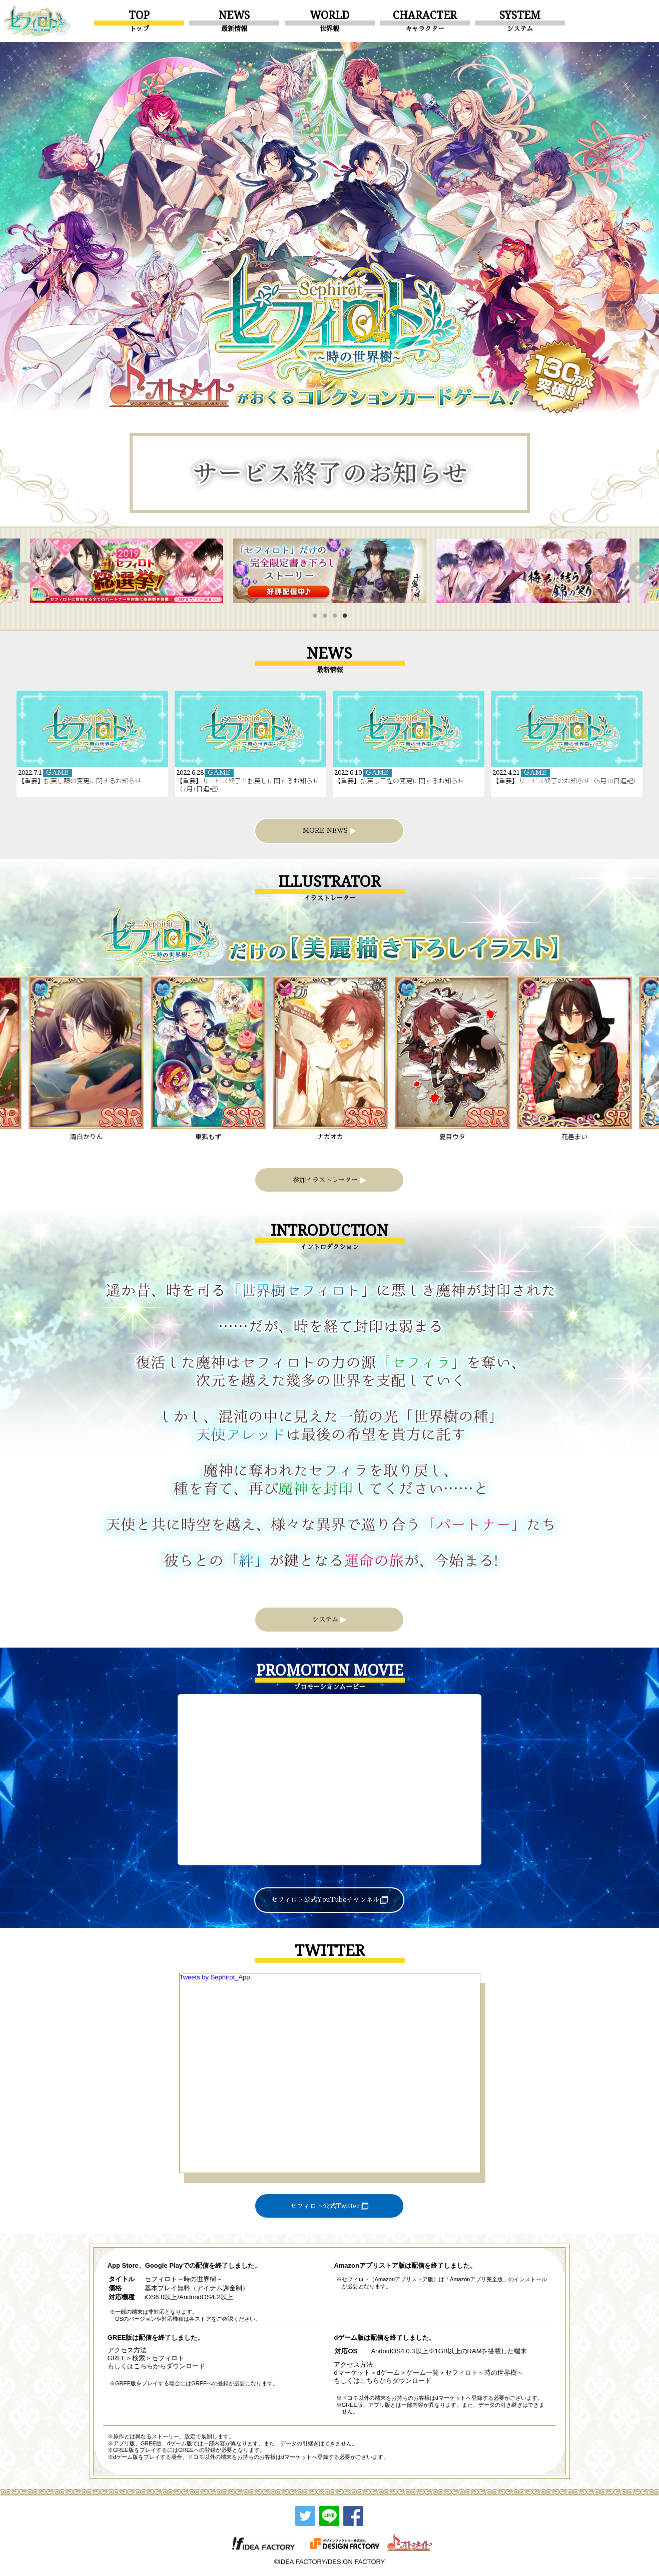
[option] (127, 571)
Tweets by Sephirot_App (215, 1977)
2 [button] (327, 619)
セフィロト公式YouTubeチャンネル (329, 1900)
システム (329, 1620)
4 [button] (347, 619)
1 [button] (317, 619)
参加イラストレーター (329, 1180)
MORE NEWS (329, 831)
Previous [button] (23, 571)
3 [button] (337, 619)
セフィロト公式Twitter (329, 2206)
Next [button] (636, 571)
